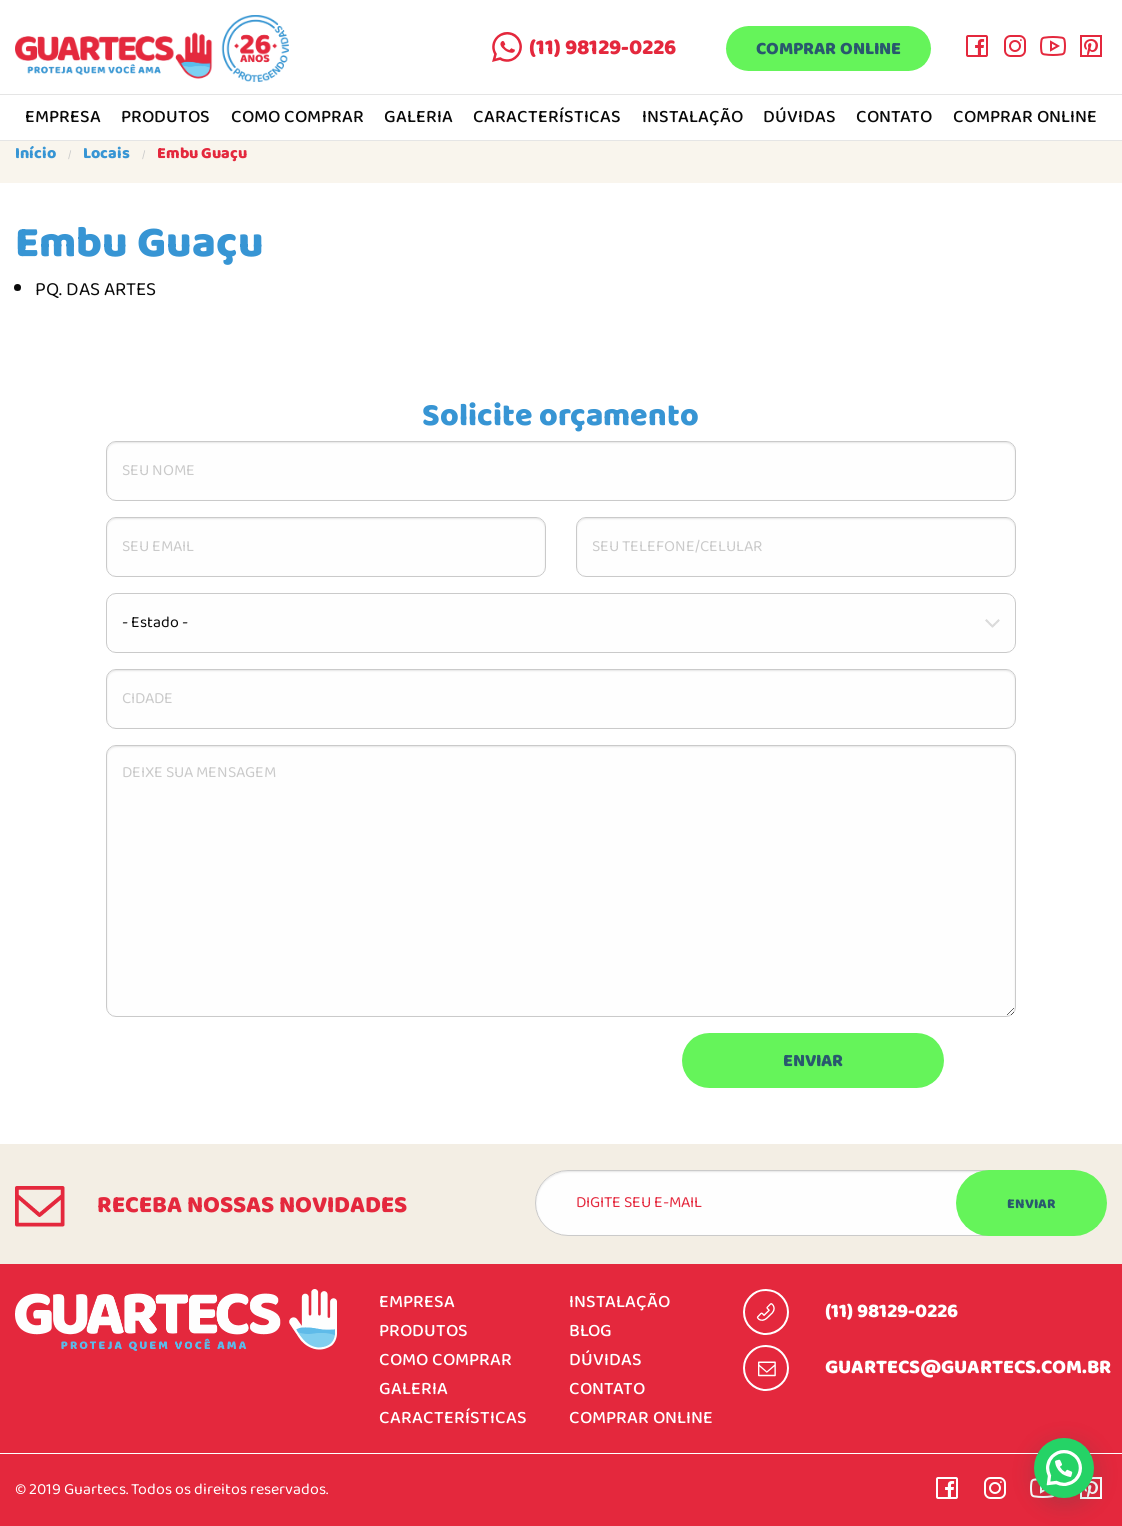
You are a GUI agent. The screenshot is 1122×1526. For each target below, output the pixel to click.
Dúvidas (799, 118)
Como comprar (297, 118)
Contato (894, 118)
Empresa (63, 118)
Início (35, 154)
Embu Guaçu (202, 154)
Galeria (418, 118)
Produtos (165, 118)
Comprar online (828, 49)
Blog (590, 1331)
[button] (1064, 1468)
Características (547, 118)
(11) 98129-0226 (602, 48)
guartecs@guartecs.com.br (968, 1368)
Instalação (692, 118)
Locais (106, 154)
